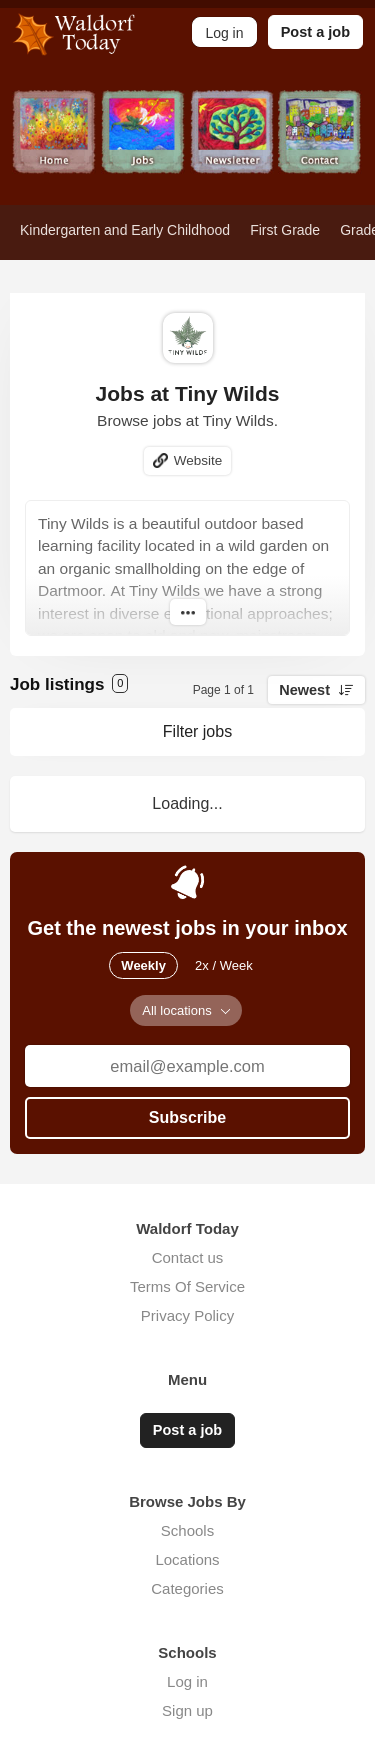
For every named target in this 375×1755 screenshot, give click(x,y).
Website (198, 460)
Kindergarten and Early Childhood (125, 230)
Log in (187, 1681)
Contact (320, 147)
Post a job (315, 32)
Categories (187, 1588)
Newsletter (232, 147)
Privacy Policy (187, 1315)
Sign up (187, 1710)
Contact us (188, 1257)
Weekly (143, 965)
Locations (187, 1559)
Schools (187, 1530)
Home (54, 147)
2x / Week (224, 965)
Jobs (143, 147)
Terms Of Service (187, 1286)
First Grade (285, 230)
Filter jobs (197, 731)
